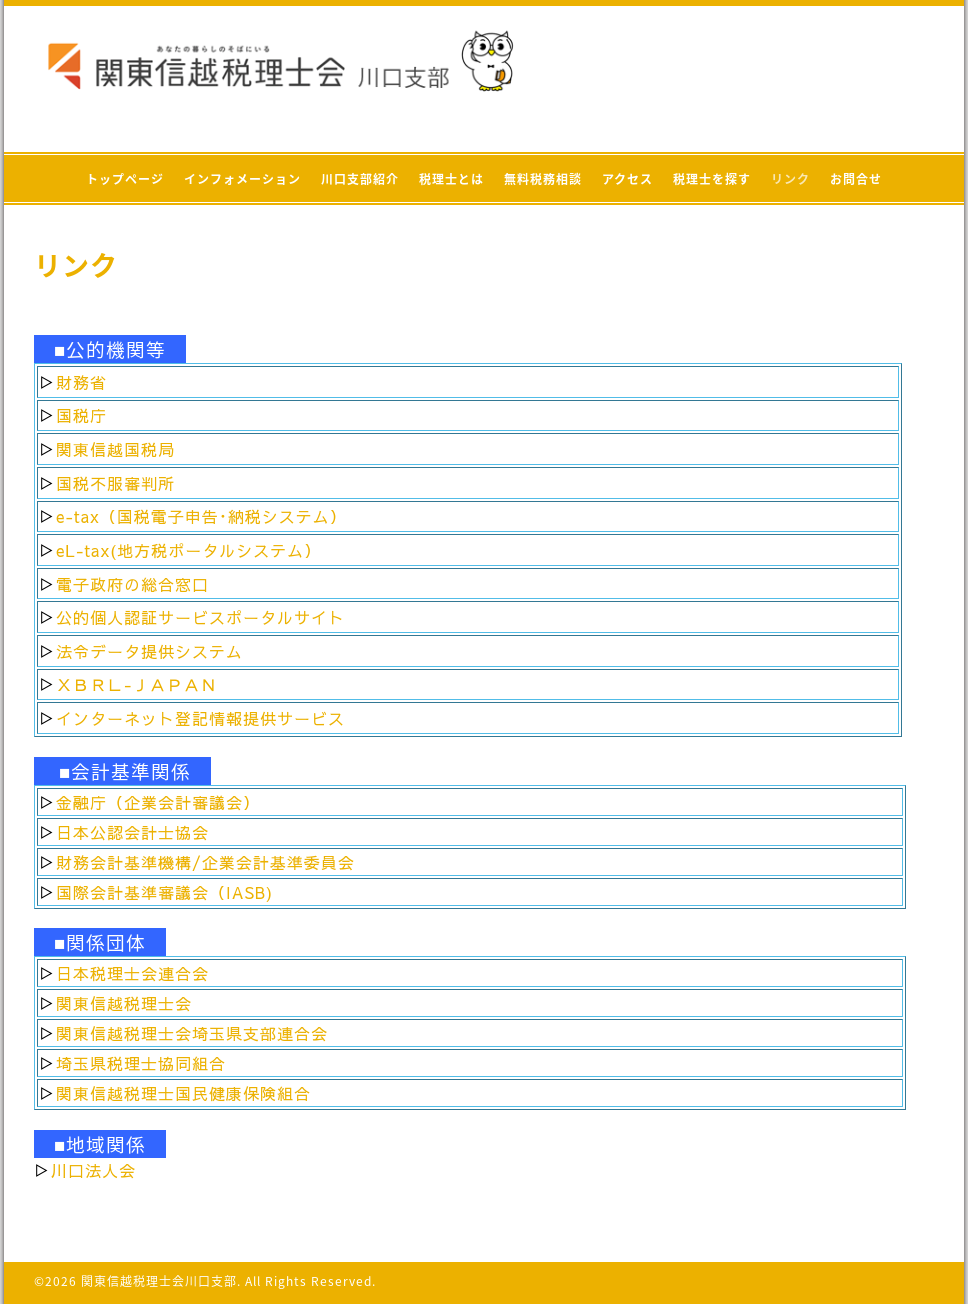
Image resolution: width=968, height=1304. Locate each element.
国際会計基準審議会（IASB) (164, 892)
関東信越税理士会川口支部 (159, 1281)
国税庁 (81, 415)
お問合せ (856, 179)
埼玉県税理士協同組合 (141, 1063)
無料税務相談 (543, 179)
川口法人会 (93, 1170)
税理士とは (451, 179)
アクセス (627, 179)
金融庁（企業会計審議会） (158, 802)
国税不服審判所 (115, 483)
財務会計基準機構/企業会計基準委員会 (205, 862)
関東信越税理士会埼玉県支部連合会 (192, 1033)
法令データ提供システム (149, 651)
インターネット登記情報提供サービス (200, 718)
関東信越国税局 (115, 449)
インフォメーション (242, 179)
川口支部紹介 (360, 179)
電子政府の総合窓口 (132, 584)
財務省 (81, 382)
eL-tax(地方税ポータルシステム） (188, 550)
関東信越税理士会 (124, 1003)
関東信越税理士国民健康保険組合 (183, 1093)
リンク (790, 179)
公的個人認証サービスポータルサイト (200, 617)
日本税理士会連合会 (132, 973)
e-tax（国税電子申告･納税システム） (201, 516)
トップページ (125, 179)
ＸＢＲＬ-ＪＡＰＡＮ (137, 684)
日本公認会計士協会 (132, 832)
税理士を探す (712, 179)
